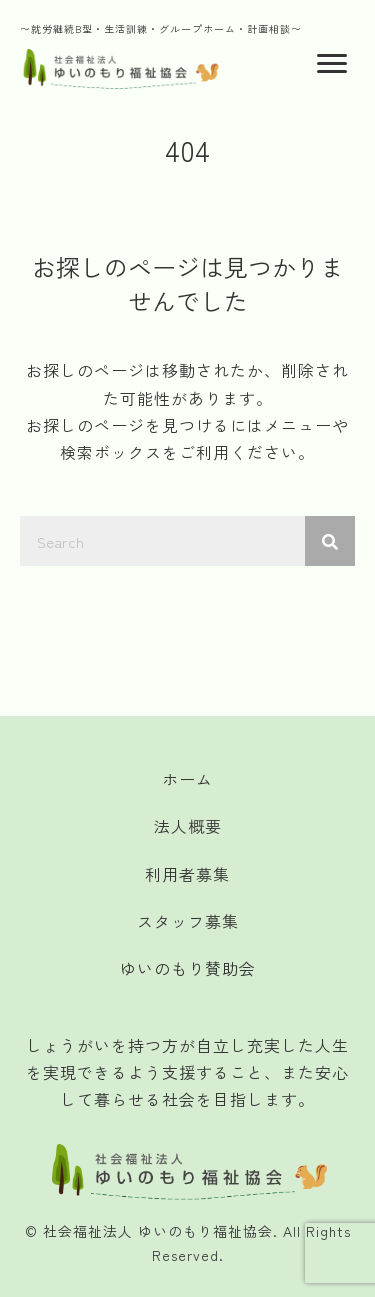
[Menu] (332, 64)
